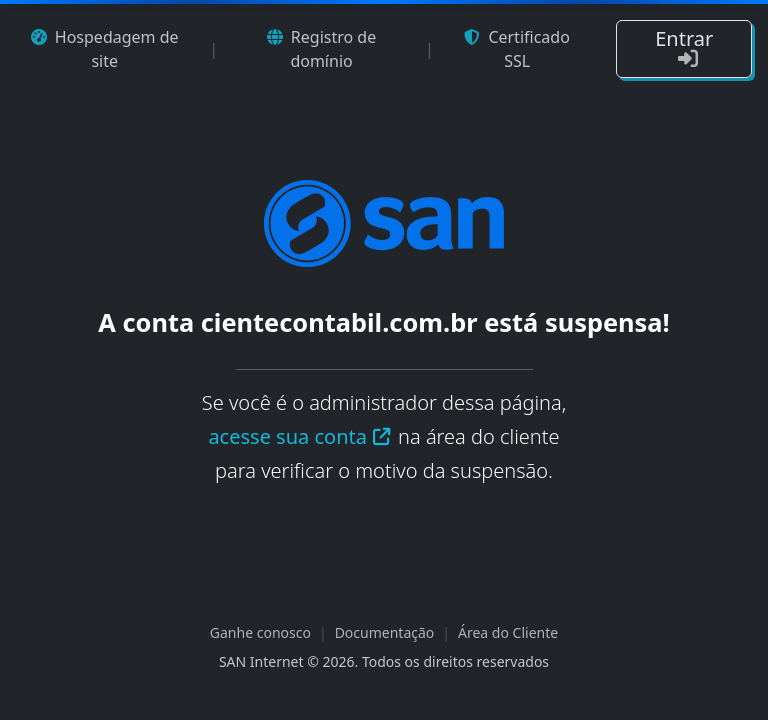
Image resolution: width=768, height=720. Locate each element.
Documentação (385, 632)
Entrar (684, 47)
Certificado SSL (516, 49)
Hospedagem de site (105, 49)
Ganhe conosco (260, 632)
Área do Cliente (508, 632)
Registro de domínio (321, 49)
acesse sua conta (300, 436)
